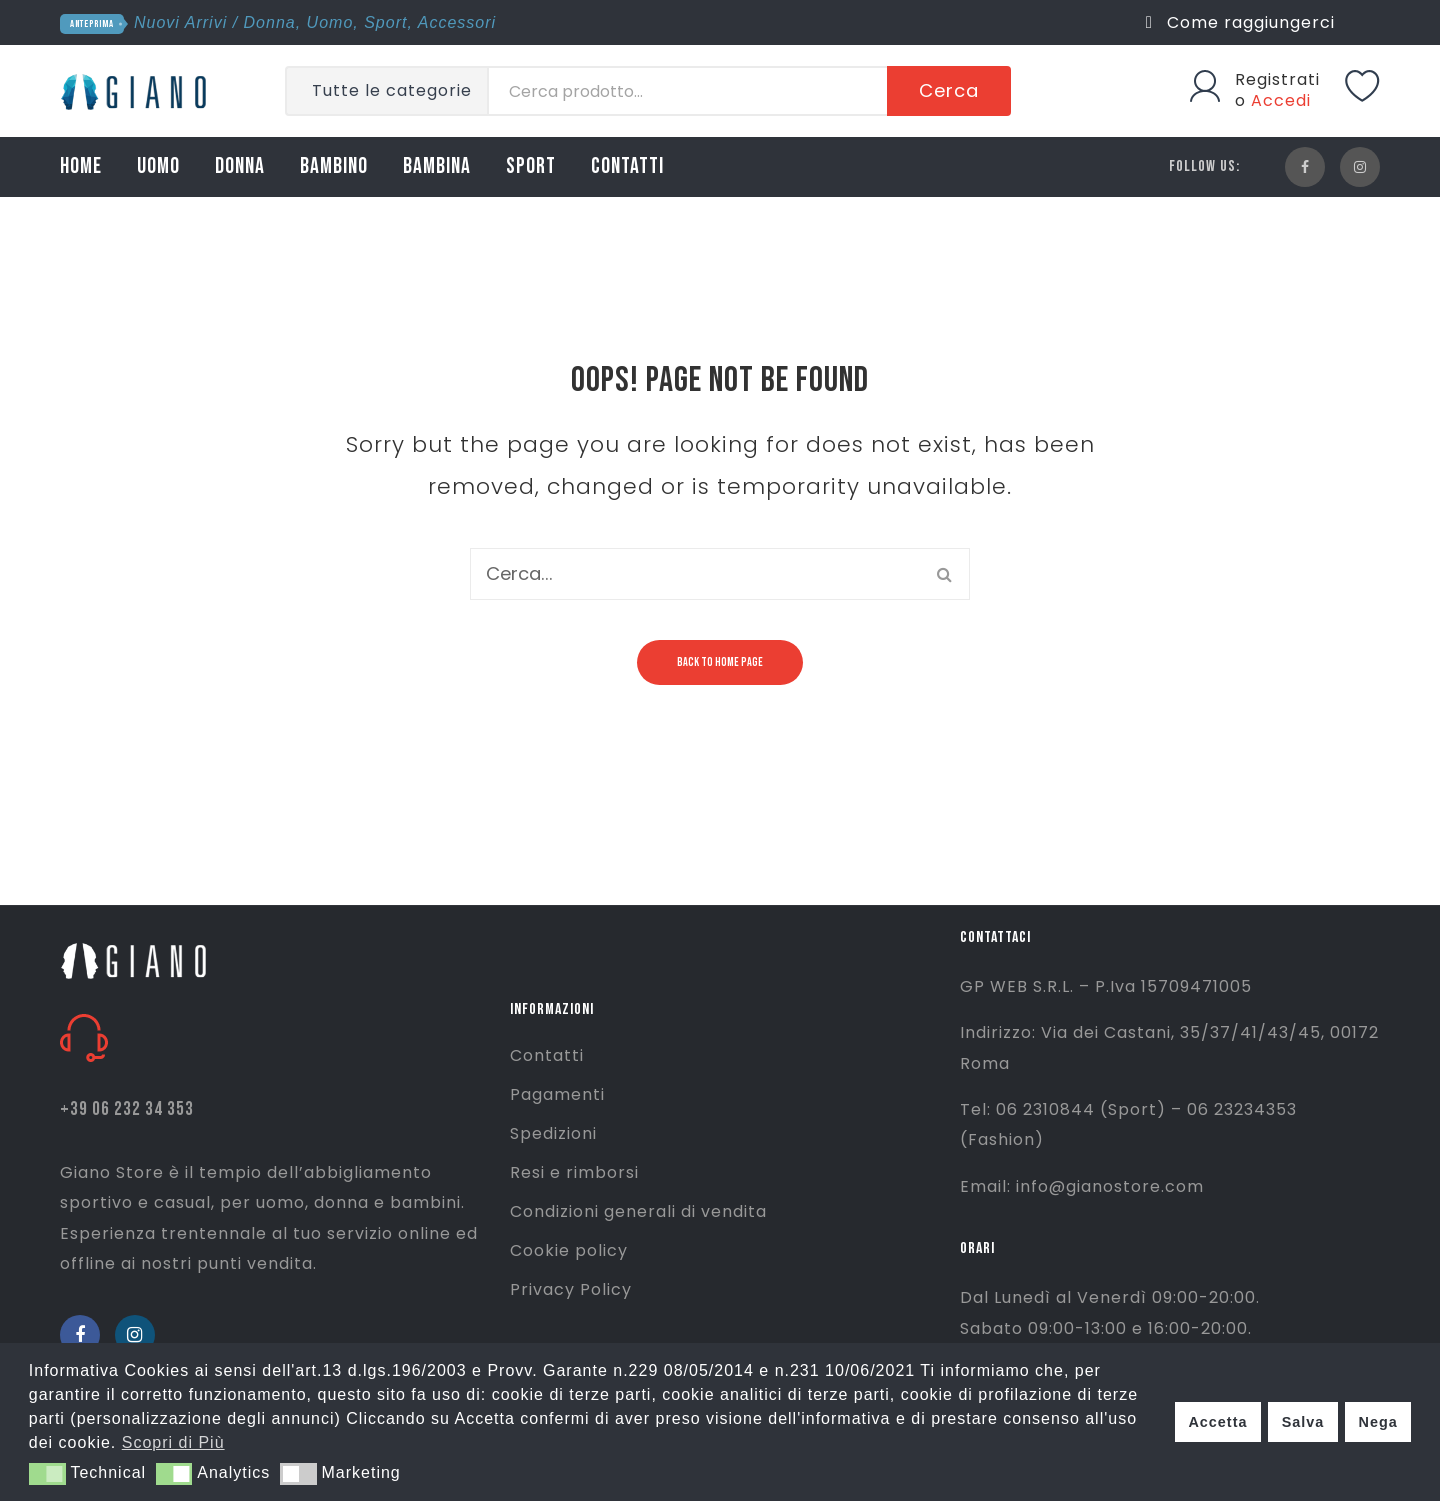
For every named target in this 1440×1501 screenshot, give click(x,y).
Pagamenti (557, 1094)
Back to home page (720, 662)
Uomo (330, 22)
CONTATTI (627, 166)
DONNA (240, 166)
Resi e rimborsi (574, 1172)
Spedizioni (553, 1133)
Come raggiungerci (1240, 22)
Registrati (1277, 79)
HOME (81, 166)
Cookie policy (569, 1250)
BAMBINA (437, 166)
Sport (385, 22)
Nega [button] (1377, 1422)
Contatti (547, 1055)
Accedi (1281, 100)
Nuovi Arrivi (180, 22)
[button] (47, 1474)
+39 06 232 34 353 (127, 1109)
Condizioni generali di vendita (638, 1211)
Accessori (457, 22)
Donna (270, 22)
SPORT (531, 166)
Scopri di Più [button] (173, 1442)
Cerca (949, 90)
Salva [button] (1303, 1422)
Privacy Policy (571, 1289)
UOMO (158, 166)
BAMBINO (334, 166)
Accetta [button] (1217, 1422)
